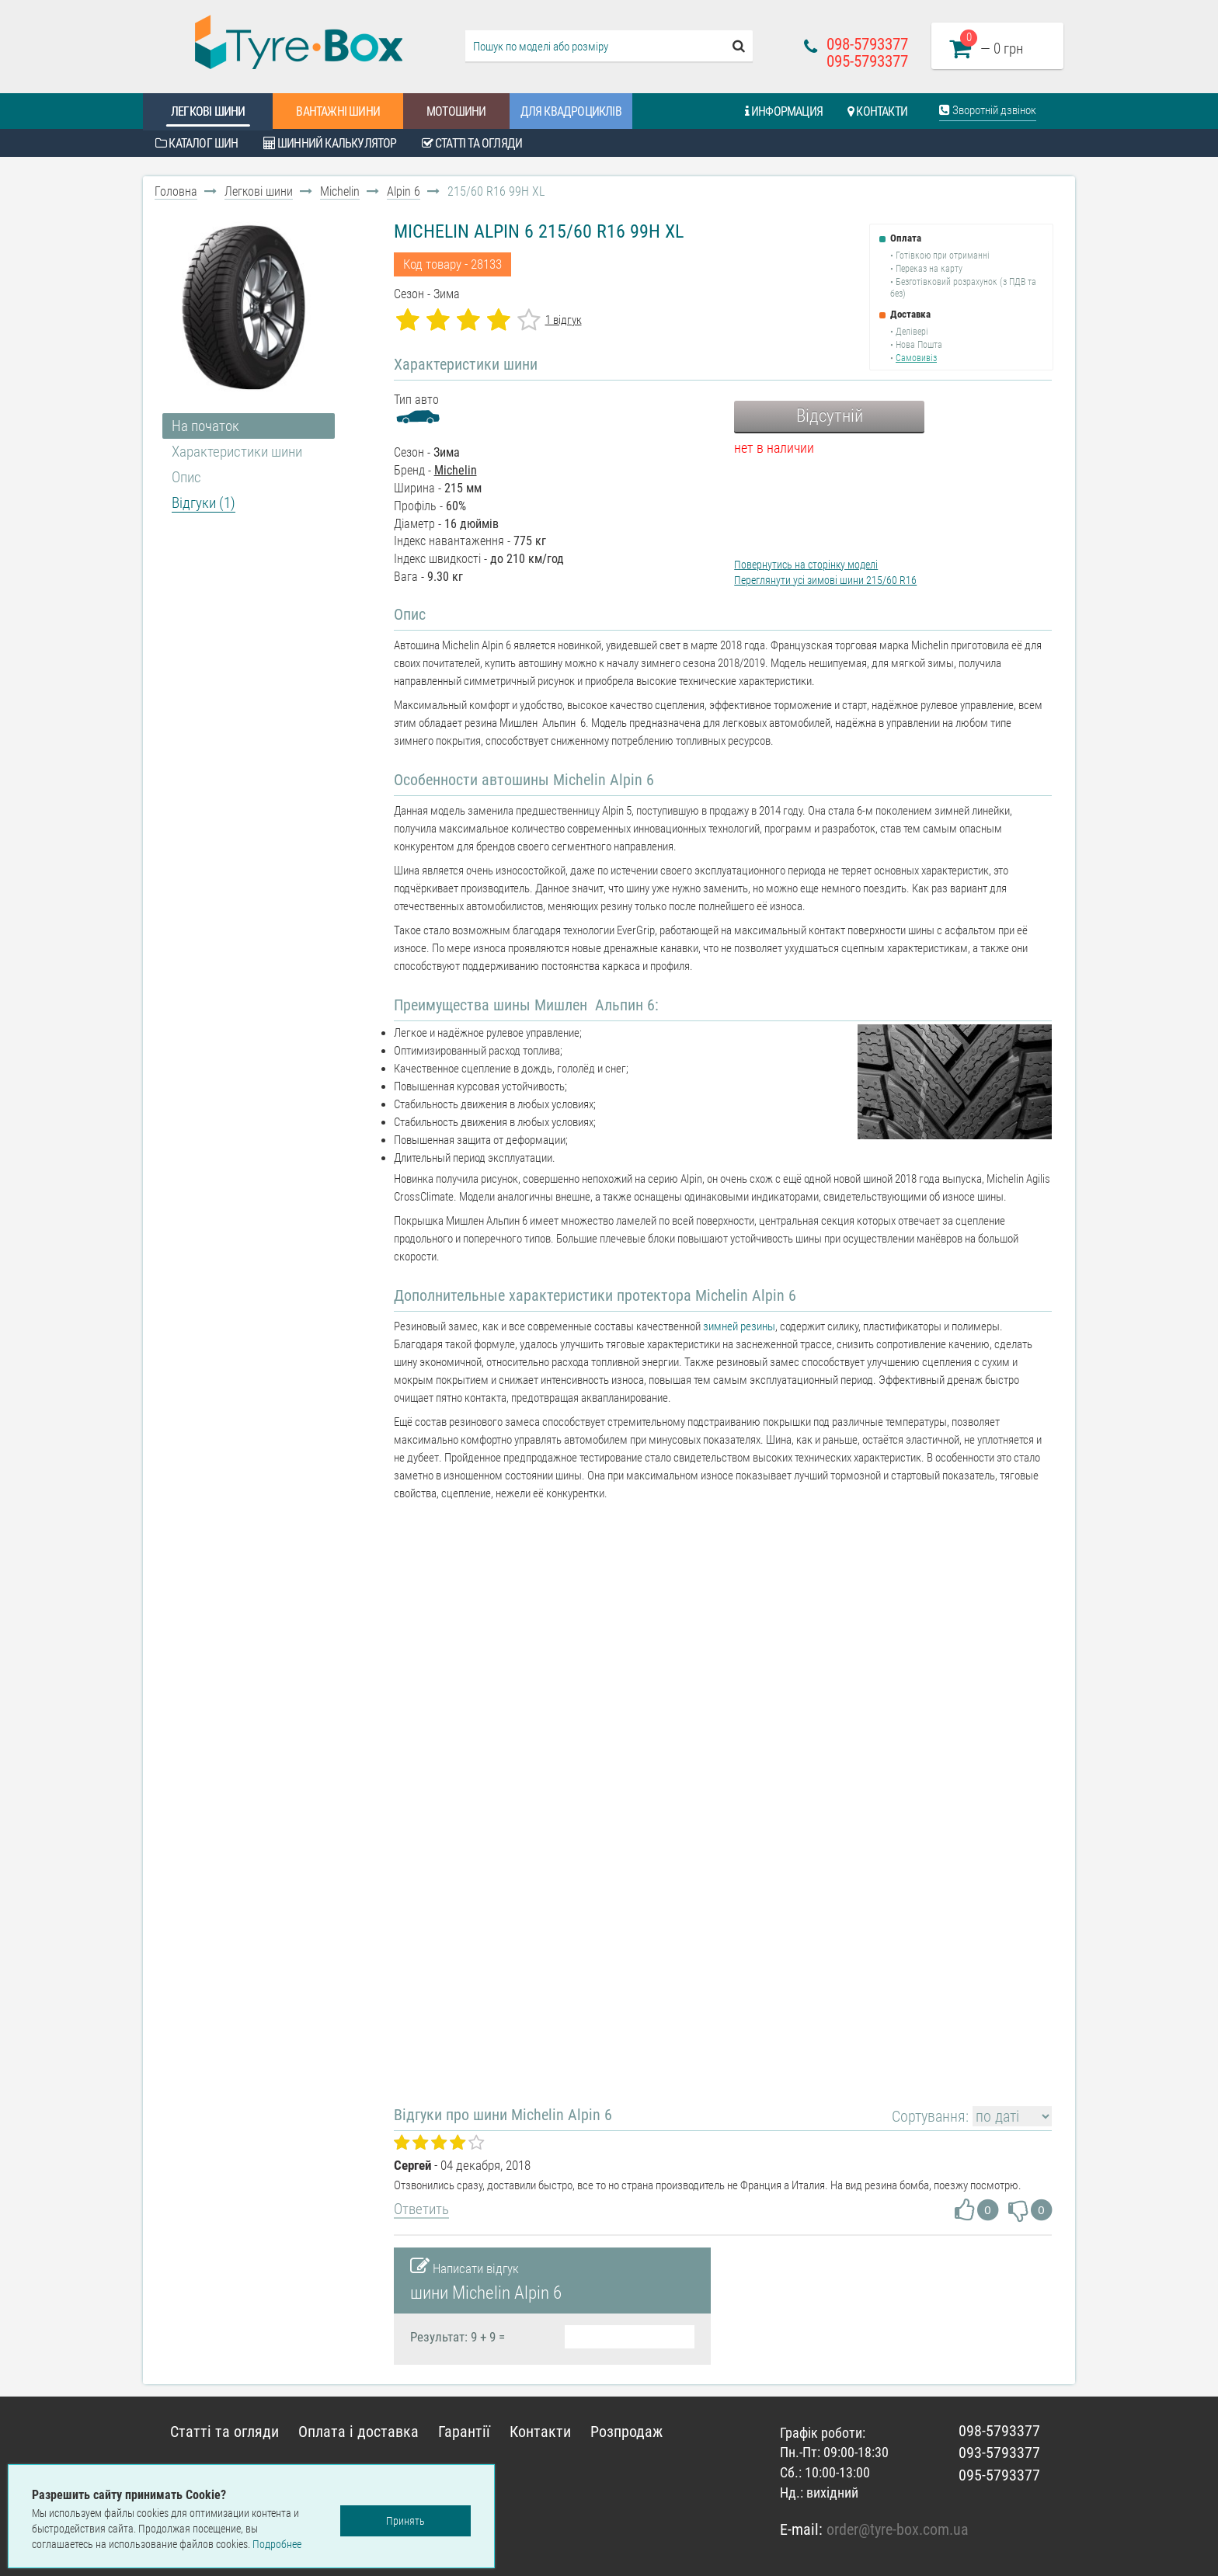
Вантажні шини (338, 111)
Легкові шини (208, 111)
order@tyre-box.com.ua (897, 2529)
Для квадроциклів (570, 111)
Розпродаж (626, 2431)
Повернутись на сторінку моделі (806, 564)
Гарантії (464, 2431)
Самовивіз (916, 358)
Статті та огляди (472, 143)
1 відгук (563, 320)
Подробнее (276, 2544)
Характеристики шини (237, 452)
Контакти (877, 111)
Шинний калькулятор (330, 143)
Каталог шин (196, 143)
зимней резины (739, 1326)
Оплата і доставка (358, 2431)
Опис (186, 477)
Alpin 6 (403, 191)
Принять (405, 2521)
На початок (205, 426)
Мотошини (456, 111)
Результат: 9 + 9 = (457, 2336)
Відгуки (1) (203, 503)
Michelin (340, 191)
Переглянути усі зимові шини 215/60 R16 (825, 580)
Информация (784, 111)
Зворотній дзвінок (987, 110)
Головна (176, 191)
